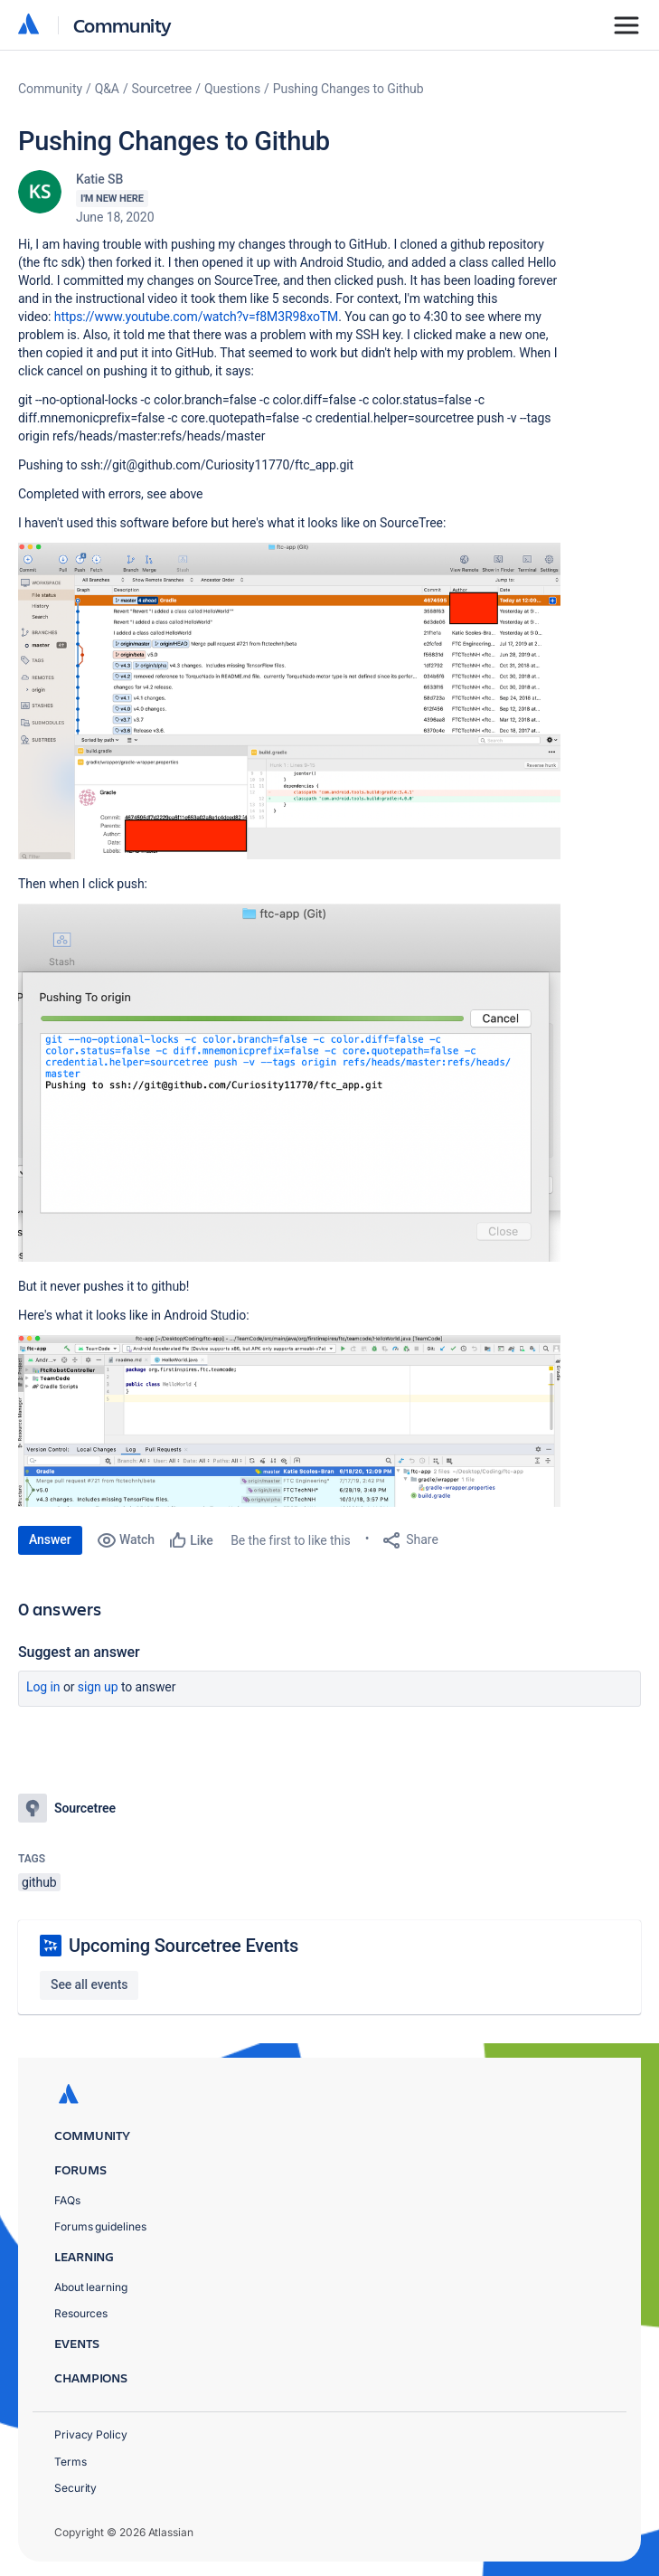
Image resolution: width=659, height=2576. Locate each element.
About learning (90, 2287)
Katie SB (99, 179)
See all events (89, 1984)
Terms (70, 2461)
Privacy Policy (90, 2434)
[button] (289, 701)
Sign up (98, 1687)
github (39, 1882)
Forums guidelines (100, 2226)
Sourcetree (162, 88)
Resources (81, 2313)
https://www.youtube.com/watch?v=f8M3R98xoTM (196, 316)
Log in (43, 1687)
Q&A (107, 88)
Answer (50, 1539)
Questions (232, 88)
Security (75, 2488)
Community (122, 25)
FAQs (67, 2200)
